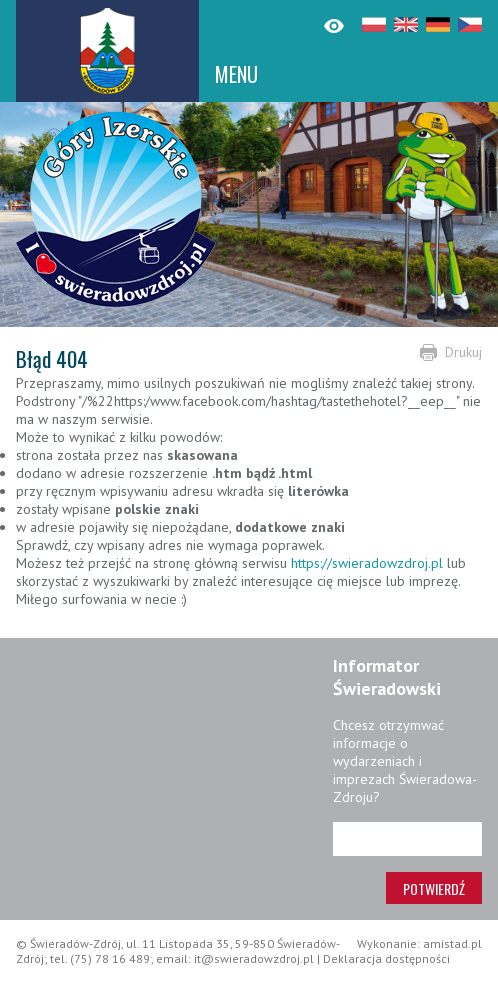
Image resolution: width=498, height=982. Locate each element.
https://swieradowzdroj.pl (367, 563)
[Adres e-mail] (407, 839)
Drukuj (463, 352)
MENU (236, 74)
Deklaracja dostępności (386, 958)
